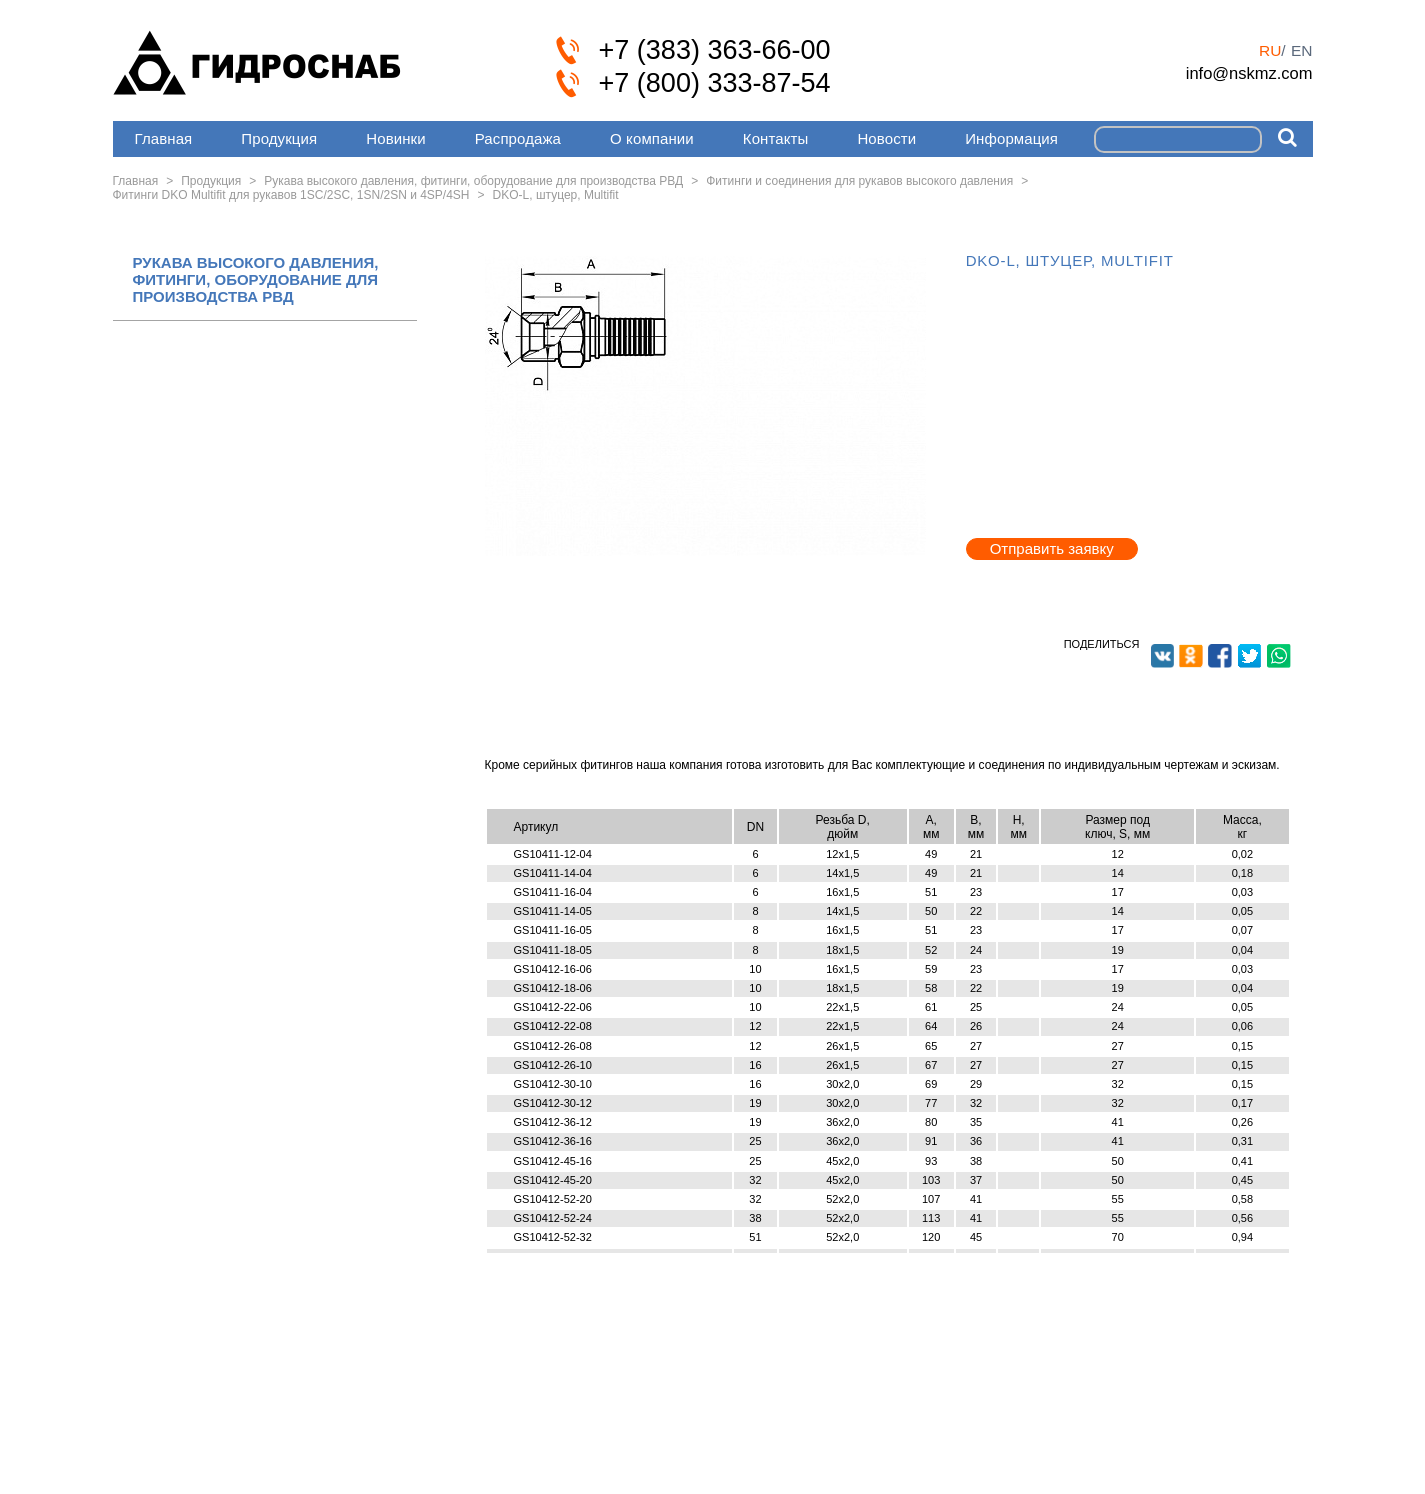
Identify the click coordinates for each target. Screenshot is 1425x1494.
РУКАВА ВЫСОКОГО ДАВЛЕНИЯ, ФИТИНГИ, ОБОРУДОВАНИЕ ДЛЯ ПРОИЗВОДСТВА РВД (256, 280)
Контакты (776, 138)
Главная (164, 138)
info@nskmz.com (1249, 73)
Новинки (395, 138)
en (1302, 50)
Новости (886, 138)
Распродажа (518, 138)
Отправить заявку (1052, 548)
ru (1270, 50)
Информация (1011, 138)
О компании (652, 138)
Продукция (279, 138)
